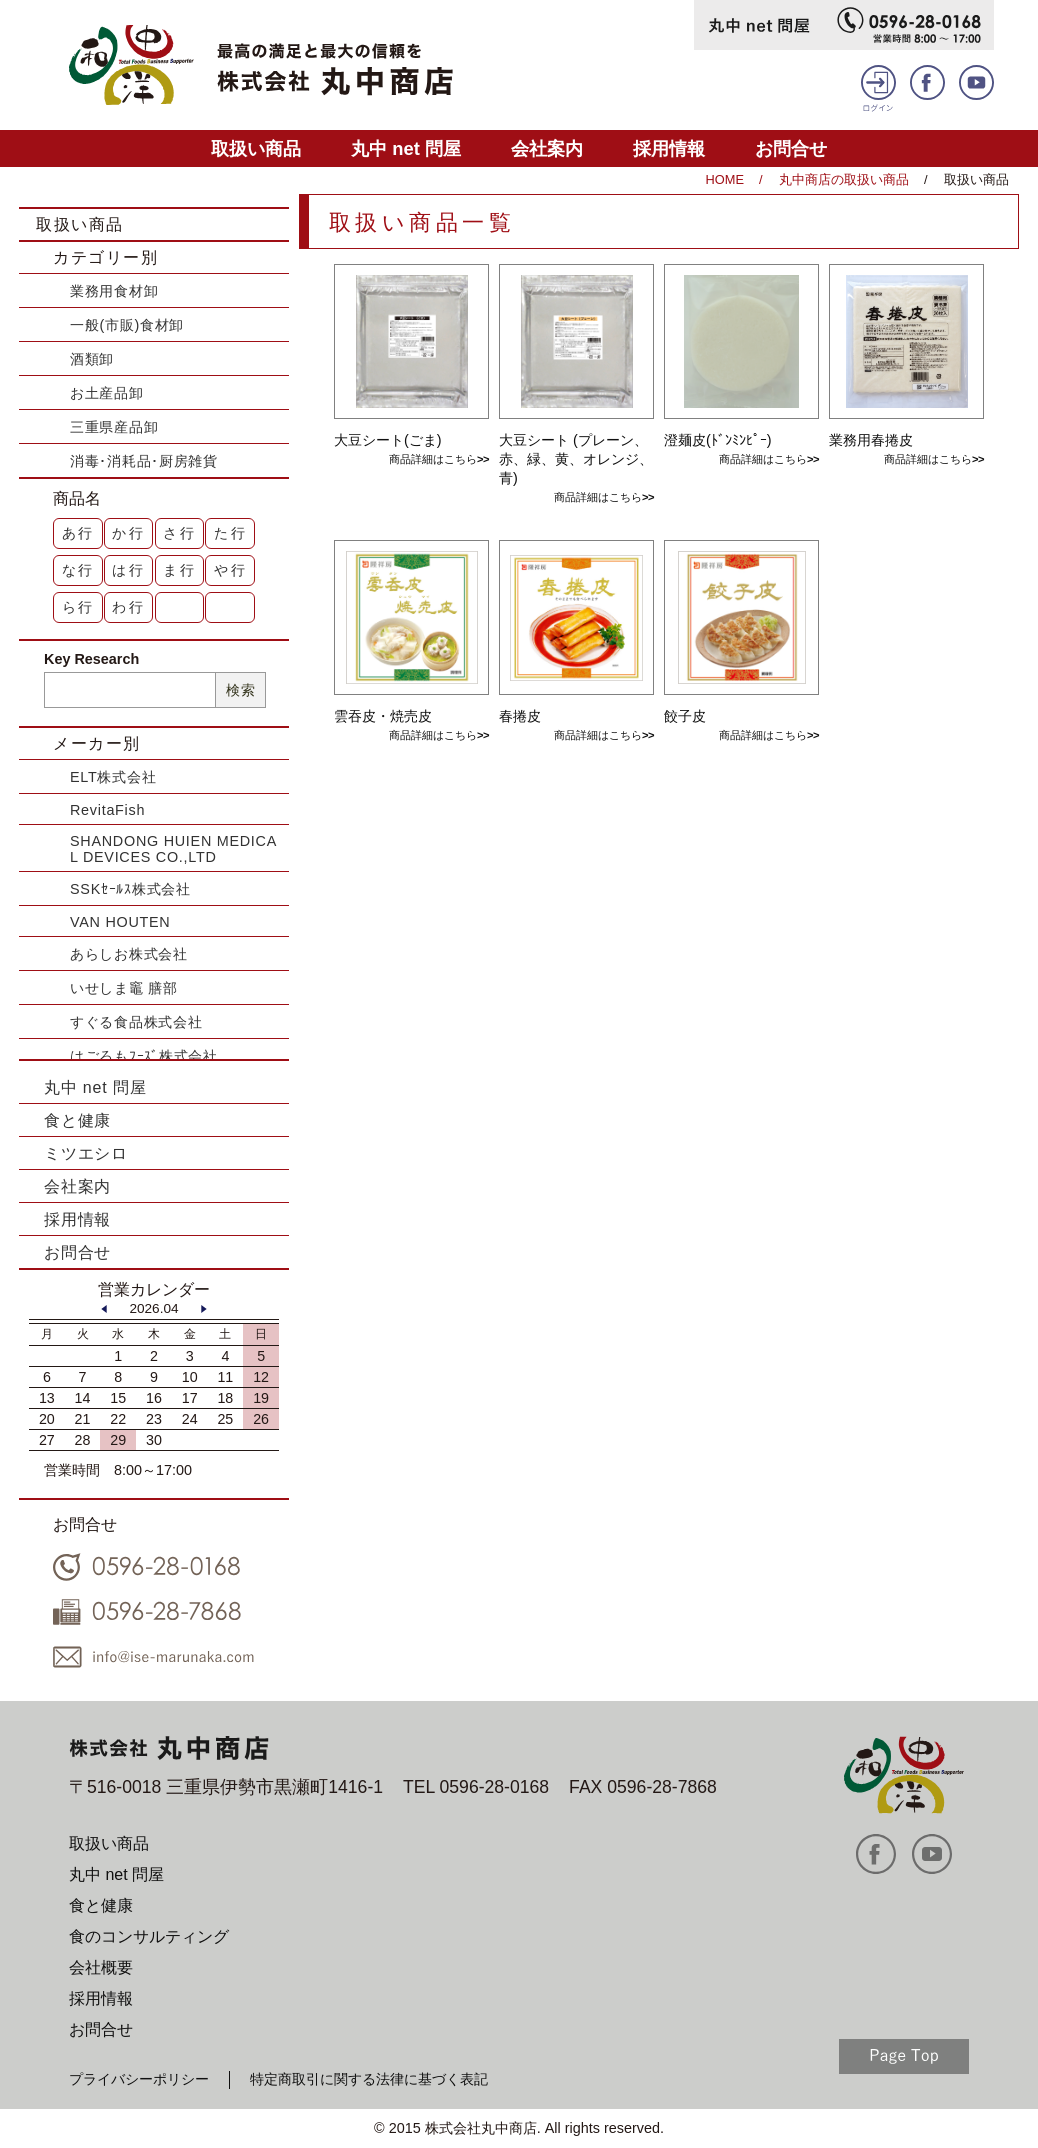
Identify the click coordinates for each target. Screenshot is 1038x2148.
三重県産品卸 (114, 427)
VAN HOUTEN (120, 922)
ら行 (79, 607)
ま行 (180, 570)
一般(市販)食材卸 (127, 325)
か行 (129, 533)
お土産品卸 (107, 393)
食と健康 (77, 1120)
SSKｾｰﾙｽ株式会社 (130, 889)
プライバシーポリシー (139, 2079)
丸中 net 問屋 (406, 148)
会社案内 (547, 148)
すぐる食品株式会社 (136, 1022)
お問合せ (791, 148)
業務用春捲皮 (871, 440)
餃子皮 (685, 716)
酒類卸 (92, 359)
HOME (725, 179)
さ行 (180, 533)
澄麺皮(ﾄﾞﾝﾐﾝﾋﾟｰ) (718, 440)
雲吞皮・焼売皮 (383, 716)
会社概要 (101, 1967)
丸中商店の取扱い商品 (844, 179)
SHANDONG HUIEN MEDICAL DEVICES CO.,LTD (173, 849)
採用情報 (669, 148)
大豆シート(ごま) (388, 440)
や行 (231, 570)
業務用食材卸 (114, 291)
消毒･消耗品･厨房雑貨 (144, 461)
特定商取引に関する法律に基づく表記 (369, 2079)
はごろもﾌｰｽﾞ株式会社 (144, 1056)
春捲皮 (520, 716)
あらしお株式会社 (129, 954)
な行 (79, 570)
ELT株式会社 (113, 777)
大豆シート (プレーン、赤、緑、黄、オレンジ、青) (576, 459)
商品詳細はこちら (433, 459)
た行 (231, 533)
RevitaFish (107, 810)
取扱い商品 (256, 148)
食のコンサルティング (149, 1936)
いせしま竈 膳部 (124, 988)
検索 (240, 690)
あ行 (79, 533)
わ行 (129, 607)
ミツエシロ (86, 1153)
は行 (129, 570)
